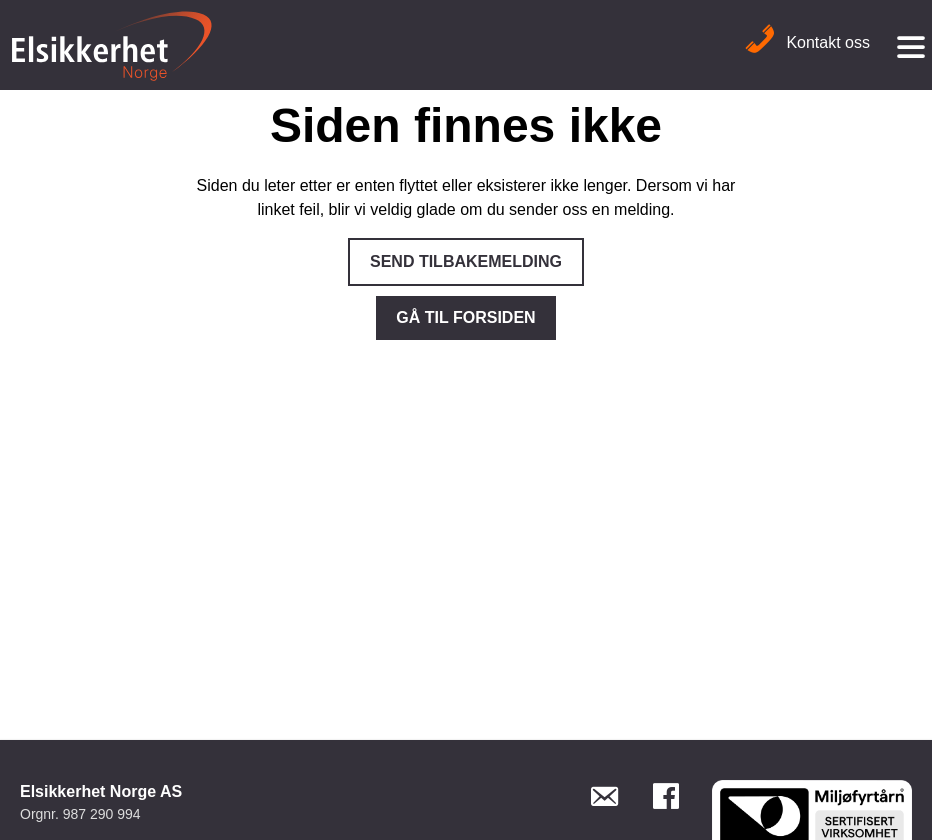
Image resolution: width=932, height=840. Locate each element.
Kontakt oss (807, 42)
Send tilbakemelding (466, 261)
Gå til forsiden (465, 317)
